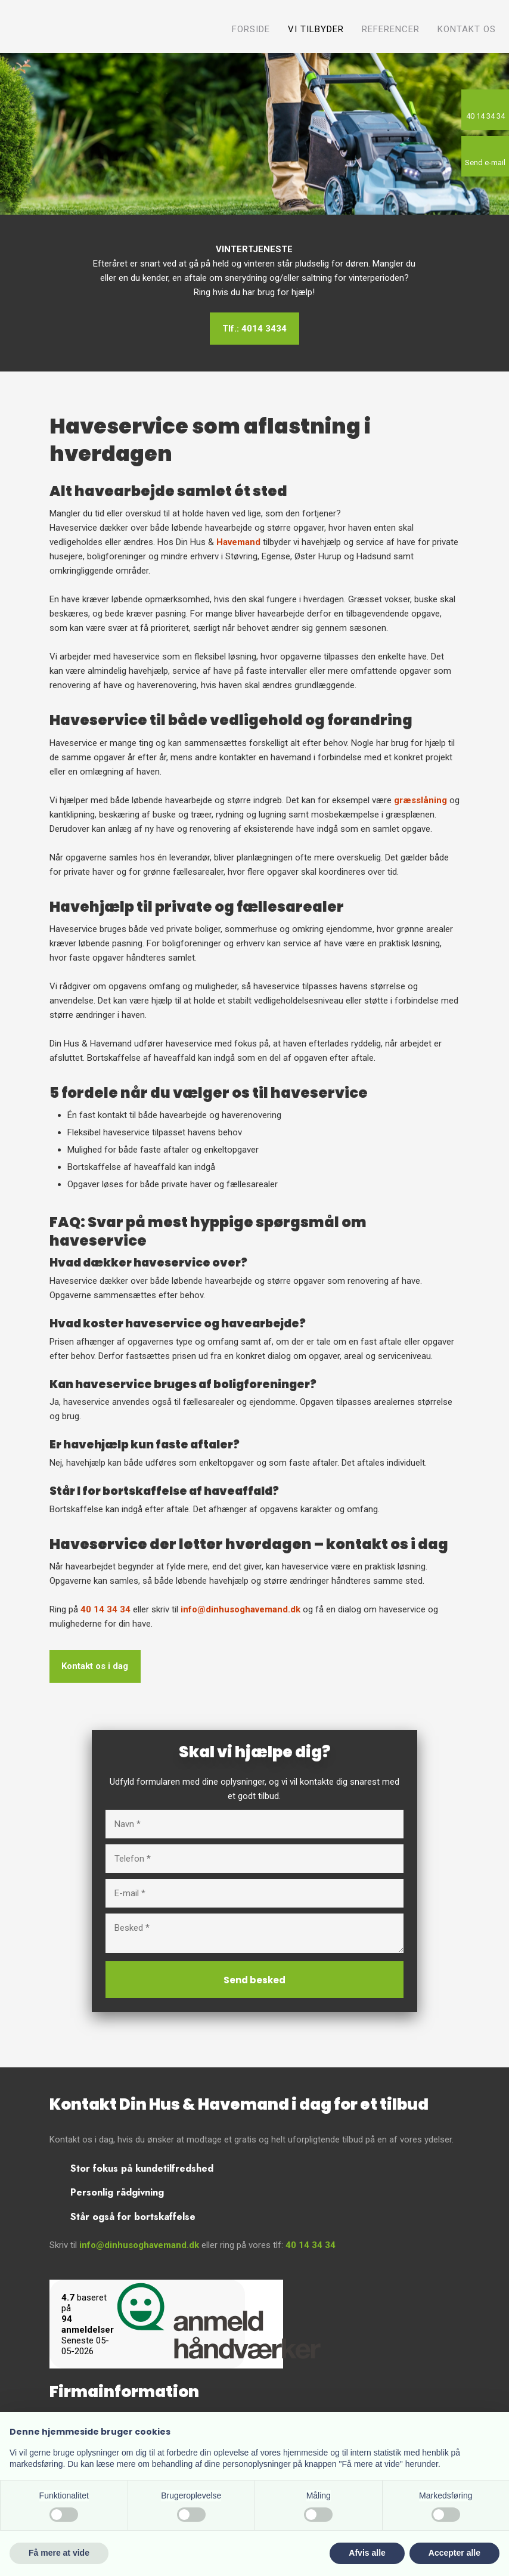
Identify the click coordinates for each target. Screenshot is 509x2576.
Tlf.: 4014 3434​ (254, 328)
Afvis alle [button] (367, 2553)
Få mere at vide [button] (59, 2553)
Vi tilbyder (316, 29)
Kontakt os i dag (94, 1666)
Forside (251, 29)
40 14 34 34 (105, 1609)
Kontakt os (466, 29)
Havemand (238, 542)
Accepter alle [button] (454, 2553)
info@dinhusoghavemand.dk (240, 1609)
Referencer (391, 29)
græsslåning (420, 800)
